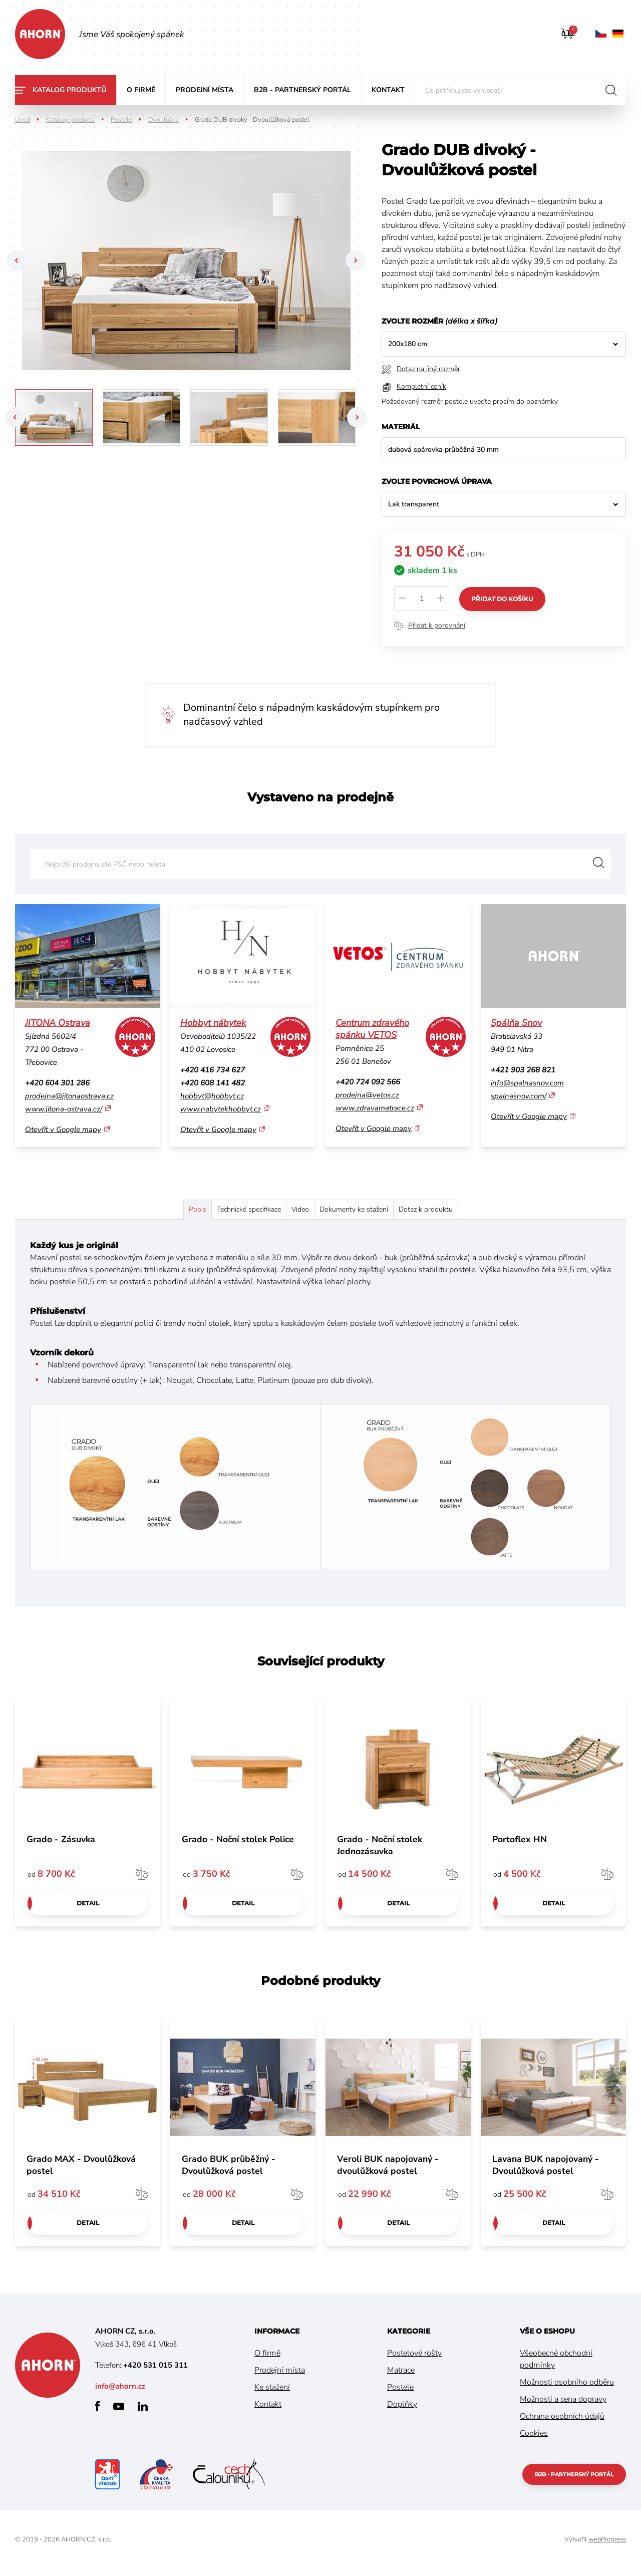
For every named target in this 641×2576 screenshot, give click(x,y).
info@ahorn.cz (120, 2393)
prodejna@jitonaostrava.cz (69, 1096)
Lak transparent (413, 504)
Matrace (401, 2376)
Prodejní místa (204, 90)
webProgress (607, 2545)
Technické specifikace (224, 1212)
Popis (149, 1212)
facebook (97, 2413)
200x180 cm (407, 344)
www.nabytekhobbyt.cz (220, 1109)
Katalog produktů (69, 90)
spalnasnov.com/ (518, 1096)
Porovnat (142, 1879)
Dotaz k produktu (471, 1212)
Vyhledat (596, 864)
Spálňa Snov (516, 1023)
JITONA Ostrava (57, 1023)
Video (299, 1212)
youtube (118, 2413)
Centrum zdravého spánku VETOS (372, 1029)
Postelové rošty (414, 2359)
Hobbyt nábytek (213, 1023)
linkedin (143, 2412)
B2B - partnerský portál (302, 90)
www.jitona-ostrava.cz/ (63, 1109)
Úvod (22, 119)
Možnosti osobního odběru (567, 2388)
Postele (121, 119)
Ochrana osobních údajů (562, 2422)
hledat (611, 90)
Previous (15, 260)
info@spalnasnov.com (527, 1083)
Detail (88, 1908)
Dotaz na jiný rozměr (428, 369)
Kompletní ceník (421, 386)
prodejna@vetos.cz (367, 1095)
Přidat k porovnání (436, 625)
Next (357, 260)
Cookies (534, 2439)
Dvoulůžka (163, 119)
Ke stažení (272, 2393)
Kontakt (388, 90)
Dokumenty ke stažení (376, 1212)
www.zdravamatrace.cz (375, 1108)
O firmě (141, 90)
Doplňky (402, 2410)
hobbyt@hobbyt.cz (212, 1096)
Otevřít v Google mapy (63, 1129)
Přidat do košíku (503, 598)
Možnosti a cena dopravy (563, 2405)
